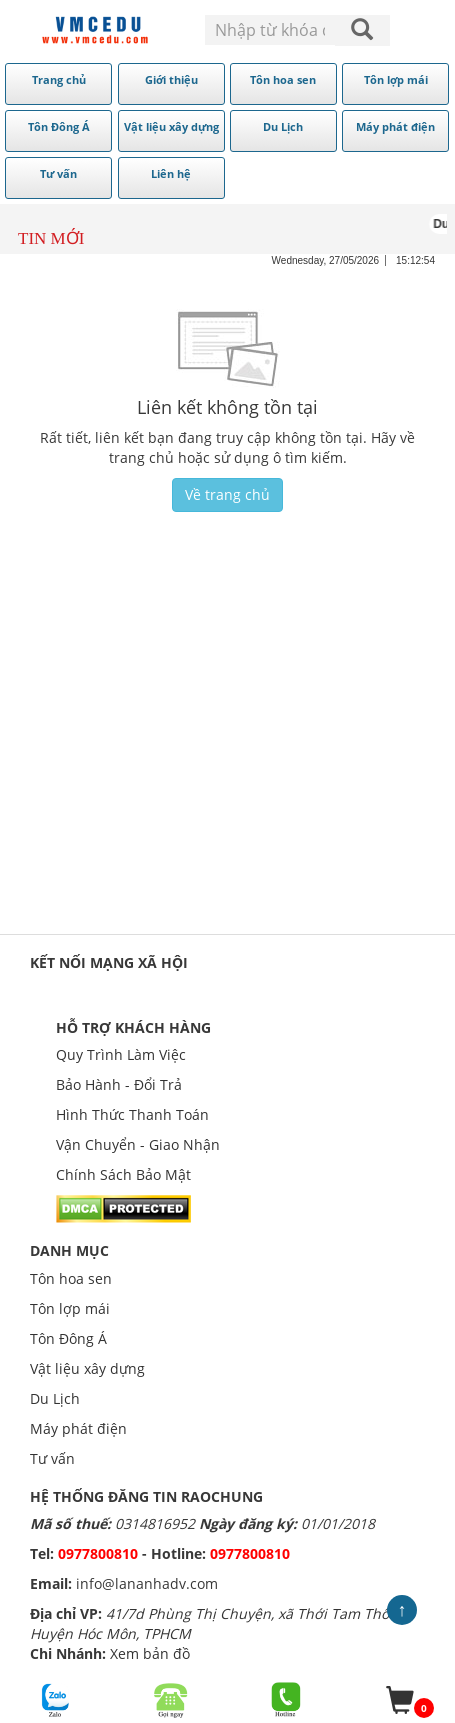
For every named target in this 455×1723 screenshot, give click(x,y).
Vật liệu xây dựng (87, 1368)
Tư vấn (52, 1458)
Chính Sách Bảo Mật (123, 1174)
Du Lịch (55, 1398)
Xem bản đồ (150, 1653)
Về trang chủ (227, 494)
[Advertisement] (222, 743)
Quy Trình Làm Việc (121, 1054)
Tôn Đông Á (68, 1338)
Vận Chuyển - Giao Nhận (138, 1144)
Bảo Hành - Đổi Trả (119, 1084)
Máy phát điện (78, 1428)
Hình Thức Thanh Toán (132, 1114)
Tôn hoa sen (71, 1278)
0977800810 (98, 1553)
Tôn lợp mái (70, 1308)
